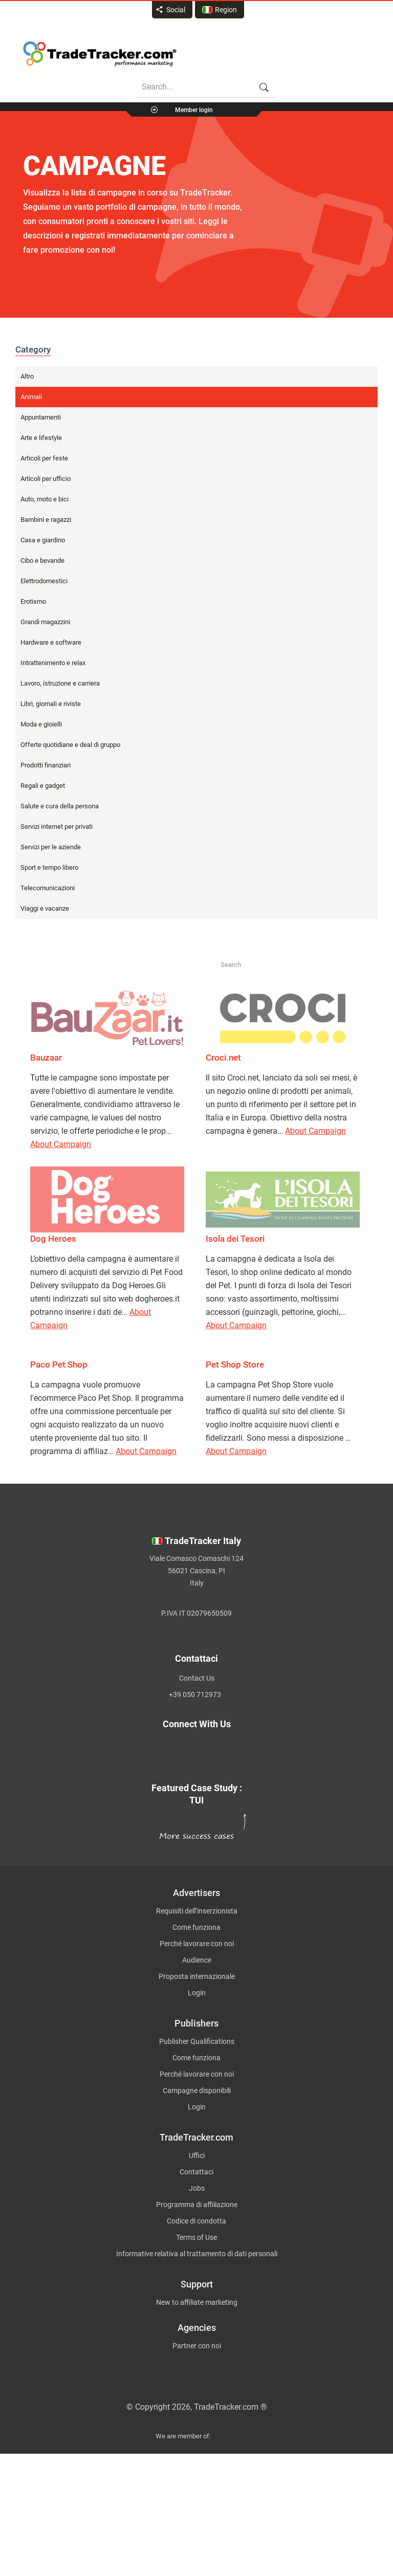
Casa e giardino (42, 540)
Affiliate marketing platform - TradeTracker (100, 53)
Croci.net (223, 1057)
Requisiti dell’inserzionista (196, 1911)
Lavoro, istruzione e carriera (60, 683)
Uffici (197, 2155)
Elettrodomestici (44, 581)
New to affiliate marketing (196, 2302)
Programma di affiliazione (196, 2204)
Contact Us (196, 1678)
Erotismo (33, 601)
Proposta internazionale (197, 1976)
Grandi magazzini (45, 622)
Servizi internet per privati (56, 826)
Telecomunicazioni (47, 888)
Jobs (197, 2188)
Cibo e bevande (42, 560)
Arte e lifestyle (41, 438)
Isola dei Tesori (235, 1239)
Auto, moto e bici (44, 499)
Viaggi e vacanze (44, 908)
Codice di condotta (196, 2221)
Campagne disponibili (197, 2090)
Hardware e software (50, 642)
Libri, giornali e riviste (50, 704)
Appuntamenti (40, 417)
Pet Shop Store (235, 1364)
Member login (194, 110)
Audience (196, 1960)
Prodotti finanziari (45, 765)
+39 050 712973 (195, 1694)
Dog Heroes (53, 1239)
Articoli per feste (44, 458)
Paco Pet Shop (59, 1364)
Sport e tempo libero (49, 867)
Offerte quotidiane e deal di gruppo (70, 744)
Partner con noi (196, 2346)
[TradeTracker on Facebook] (255, 1748)
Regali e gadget (42, 785)
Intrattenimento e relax (52, 663)
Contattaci (196, 2172)
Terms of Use (196, 2237)
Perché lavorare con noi (197, 1944)
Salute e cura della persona (59, 806)
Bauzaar (46, 1057)
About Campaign (60, 1144)
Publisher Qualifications (196, 2041)
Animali (31, 397)
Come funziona (196, 1927)
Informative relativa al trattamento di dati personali (196, 2254)
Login (197, 1993)
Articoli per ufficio (45, 478)
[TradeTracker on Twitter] (119, 1748)
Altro (27, 376)
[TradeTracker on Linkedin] (128, 1760)
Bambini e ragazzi (45, 519)
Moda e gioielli (41, 724)
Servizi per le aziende (50, 847)
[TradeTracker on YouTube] (265, 1760)
